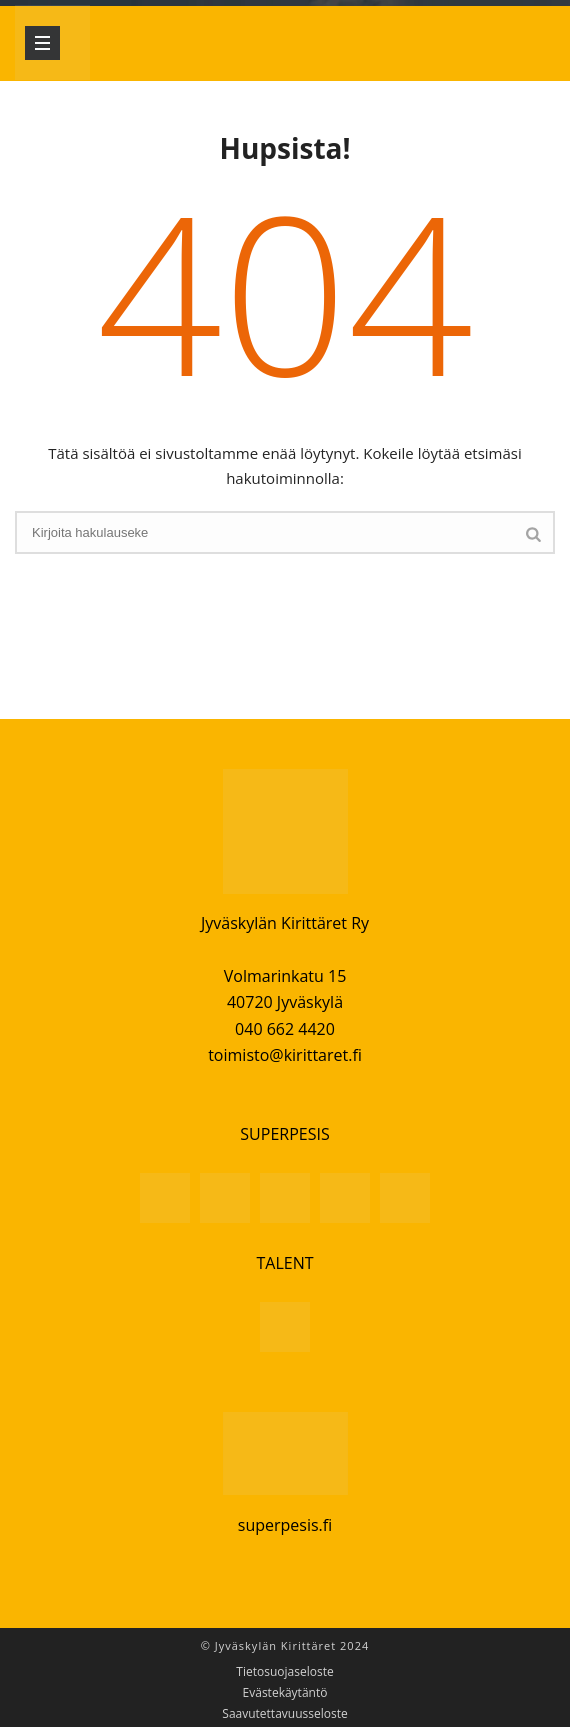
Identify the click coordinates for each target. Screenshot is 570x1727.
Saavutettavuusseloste (284, 1714)
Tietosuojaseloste (284, 1672)
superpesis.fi (285, 1525)
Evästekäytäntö (285, 1693)
